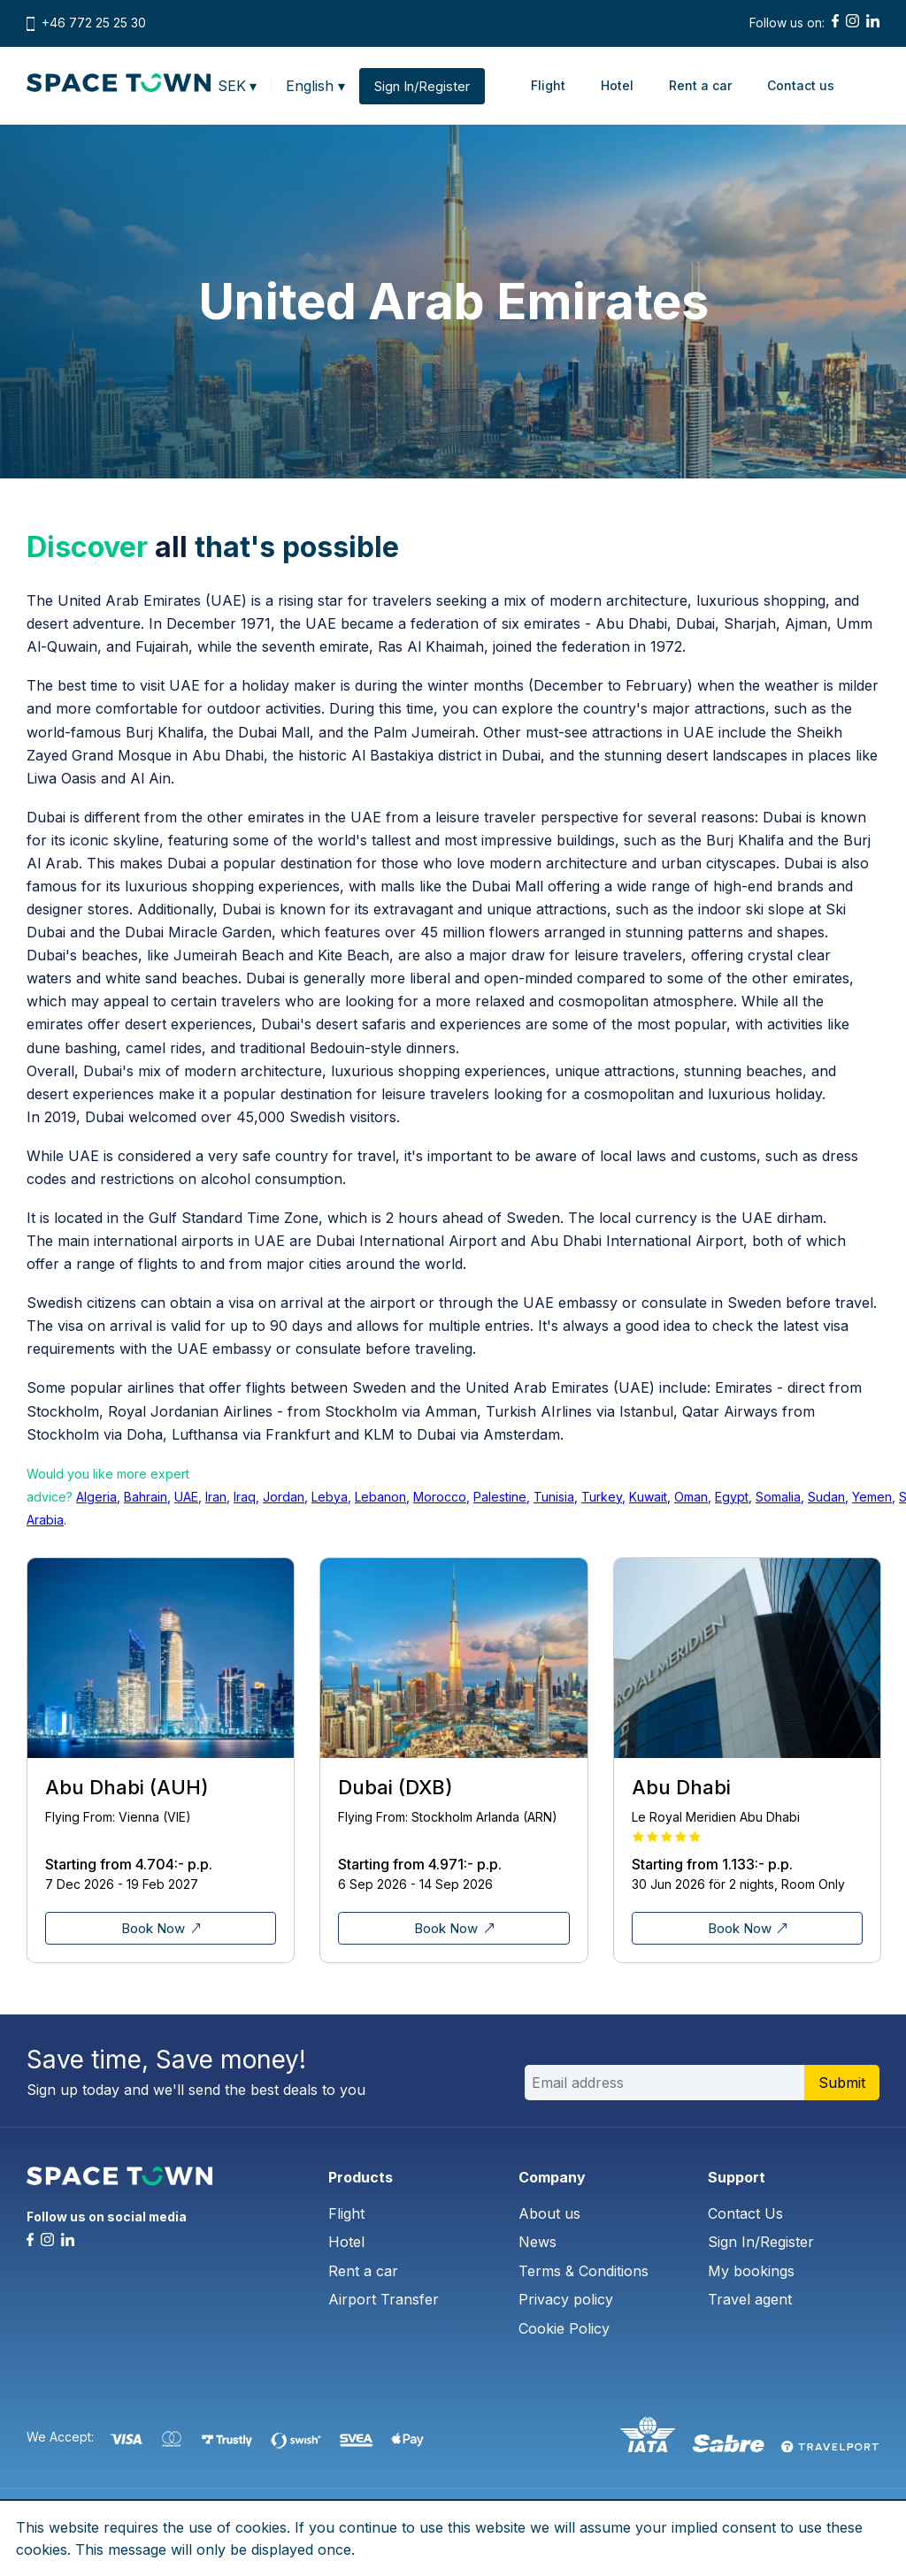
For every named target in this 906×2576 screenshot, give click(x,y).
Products (360, 2177)
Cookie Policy (564, 2328)
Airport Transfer (383, 2299)
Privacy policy (565, 2299)
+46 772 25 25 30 (94, 23)
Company (552, 2177)
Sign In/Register (761, 2242)
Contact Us (745, 2213)
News (537, 2242)
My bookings (751, 2271)
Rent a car (700, 85)
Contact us (800, 85)
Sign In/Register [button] (422, 86)
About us (549, 2213)
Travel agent (750, 2299)
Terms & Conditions (583, 2271)
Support (736, 2177)
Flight (548, 85)
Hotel (617, 85)
